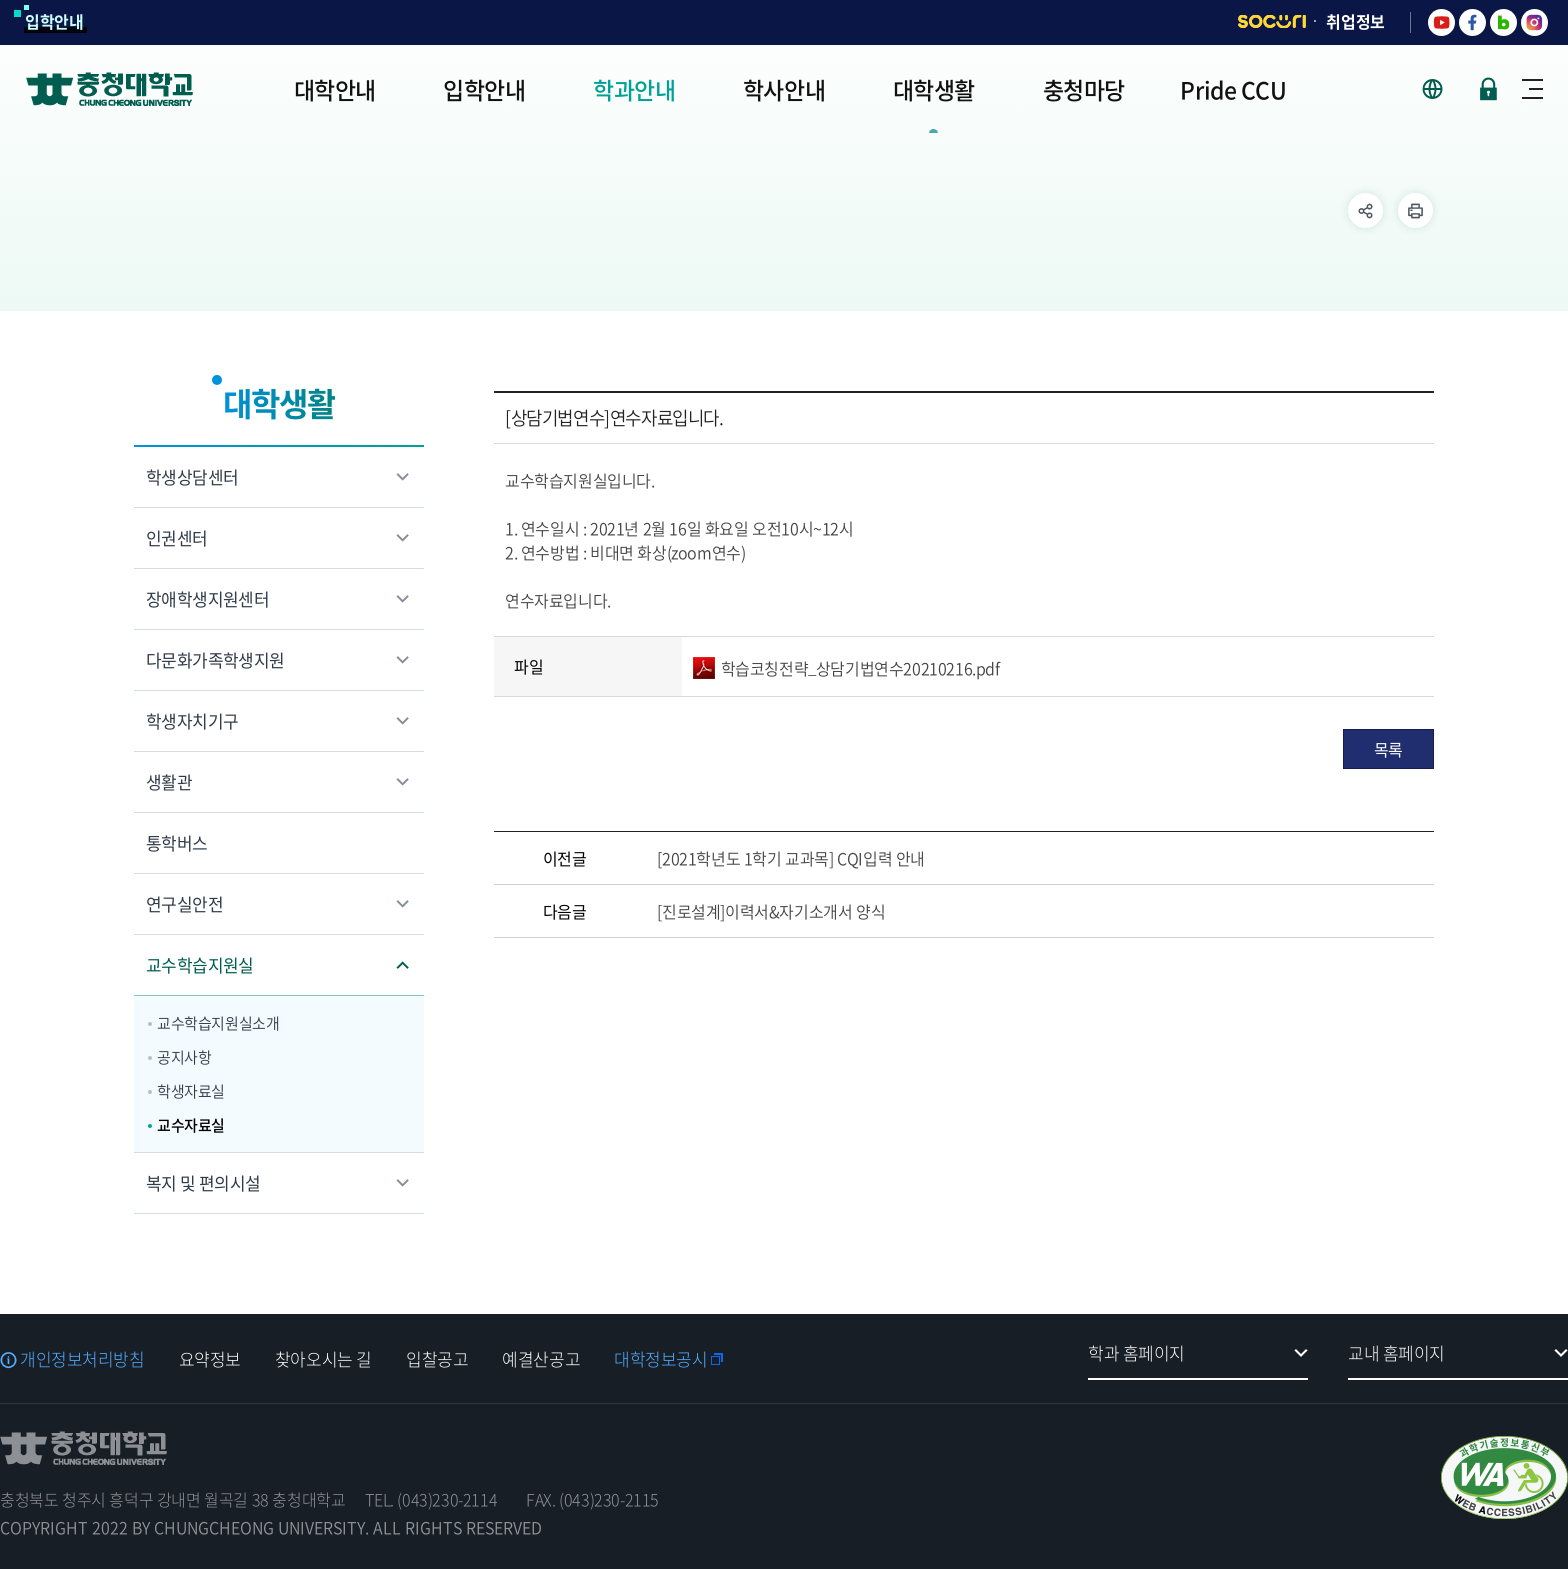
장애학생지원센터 (207, 598)
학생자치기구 (192, 720)
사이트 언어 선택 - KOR (1444, 89)
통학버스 (177, 842)
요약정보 (210, 1358)
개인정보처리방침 (82, 1358)
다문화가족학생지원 (215, 659)
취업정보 (1355, 21)
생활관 (169, 781)
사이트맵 (1532, 89)
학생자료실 (191, 1091)
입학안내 (54, 21)
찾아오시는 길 (323, 1358)
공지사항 (184, 1057)
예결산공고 (541, 1358)
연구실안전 (184, 903)
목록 (1388, 749)
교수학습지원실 (200, 964)
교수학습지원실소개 (218, 1023)
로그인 (1488, 89)
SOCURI (1272, 21)
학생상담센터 (192, 476)
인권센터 (177, 537)
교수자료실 (191, 1125)
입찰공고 (437, 1358)
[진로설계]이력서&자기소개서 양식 (771, 911)
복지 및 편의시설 (203, 1182)
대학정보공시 (660, 1358)
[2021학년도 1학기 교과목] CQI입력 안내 (791, 858)
